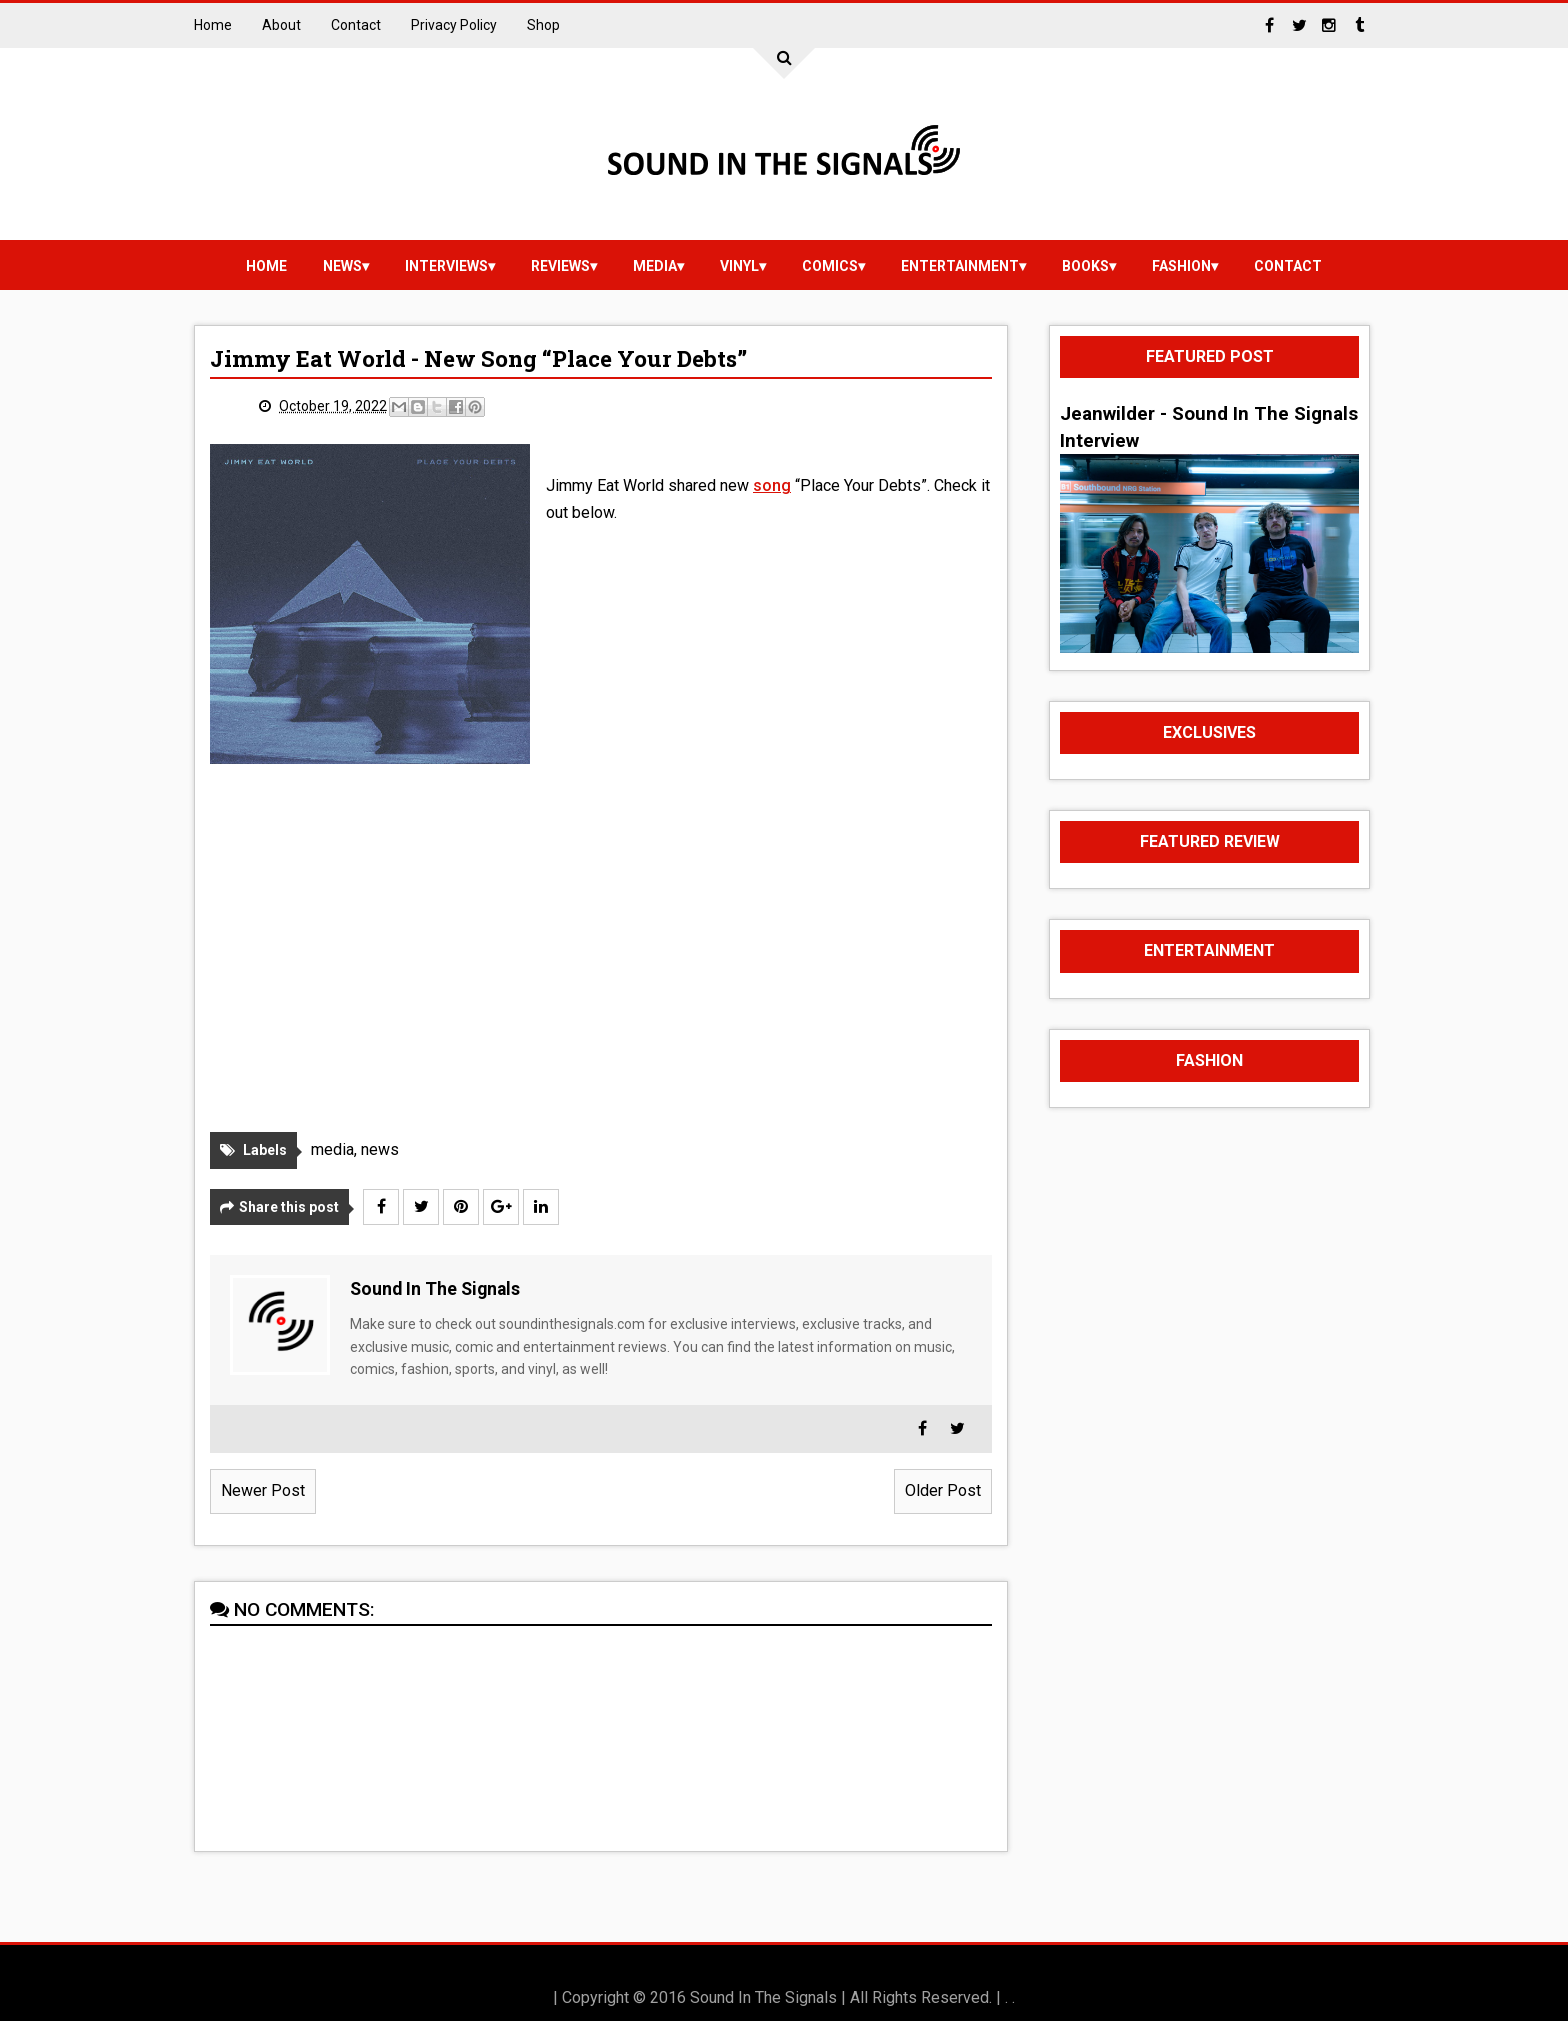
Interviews (446, 266)
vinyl (739, 266)
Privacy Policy (454, 25)
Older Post (943, 1490)
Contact (356, 25)
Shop (543, 25)
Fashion (1181, 266)
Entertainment (960, 266)
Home (213, 25)
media (655, 266)
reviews (560, 266)
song (772, 485)
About (281, 25)
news (342, 266)
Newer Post (263, 1490)
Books (1085, 266)
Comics (830, 266)
